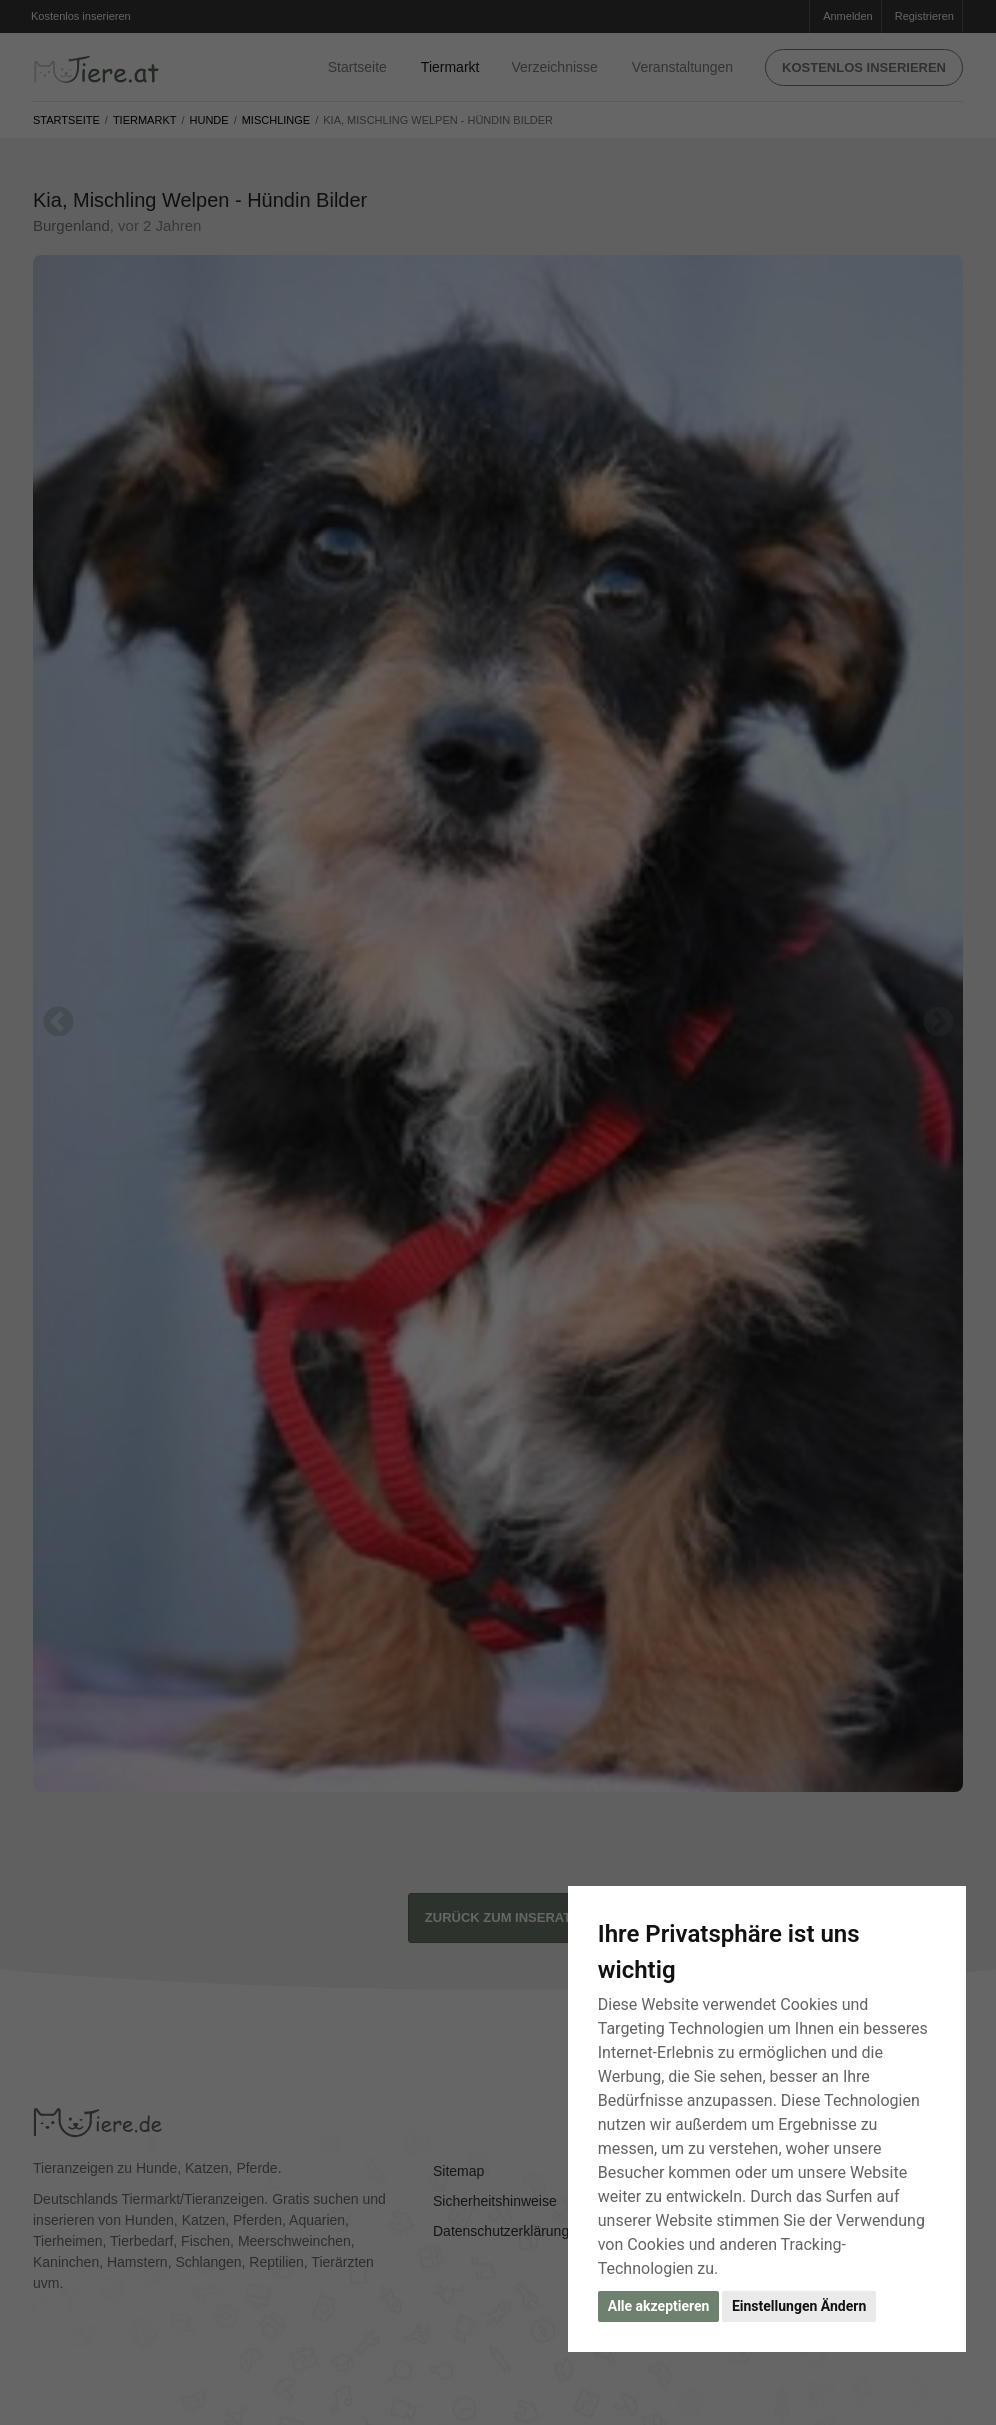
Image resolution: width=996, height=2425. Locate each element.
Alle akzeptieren (659, 2306)
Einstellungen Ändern (799, 2306)
